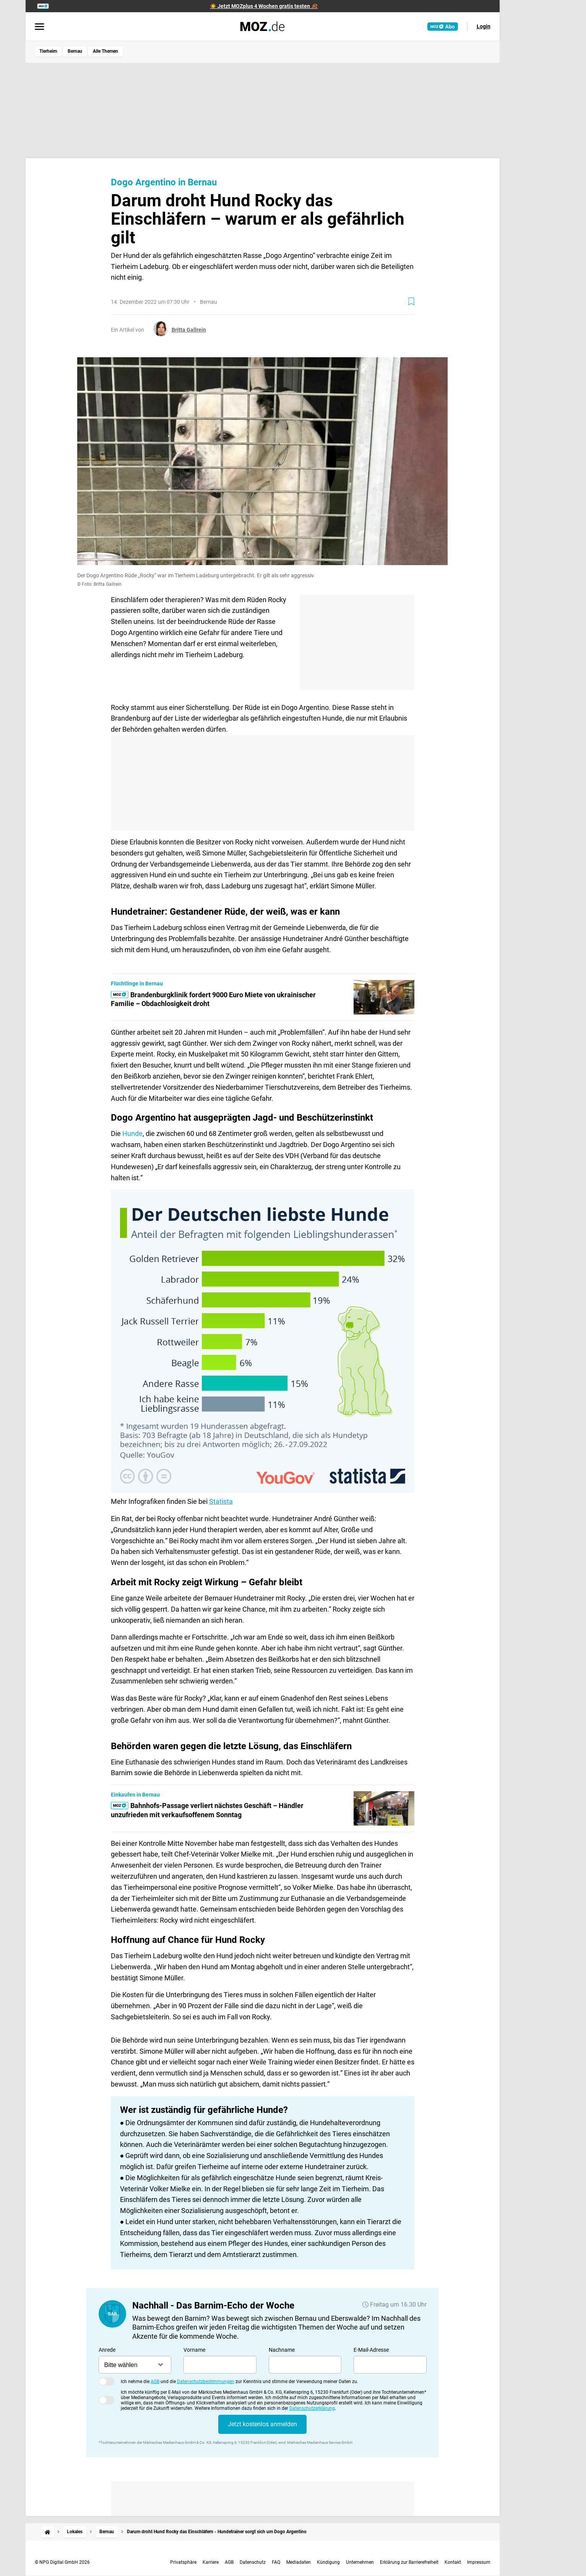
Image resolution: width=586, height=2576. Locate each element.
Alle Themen (105, 51)
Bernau (75, 51)
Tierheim (48, 51)
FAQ (276, 2562)
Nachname (282, 2350)
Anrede (107, 2350)
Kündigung (328, 2562)
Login (483, 26)
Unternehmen (360, 2562)
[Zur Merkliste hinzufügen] (411, 301)
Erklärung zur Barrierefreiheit (409, 2562)
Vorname (194, 2350)
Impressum (478, 2562)
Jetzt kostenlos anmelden (262, 2424)
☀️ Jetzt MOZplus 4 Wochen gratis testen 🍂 (264, 6)
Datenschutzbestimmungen (205, 2381)
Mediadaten (298, 2562)
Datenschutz (253, 2562)
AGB (155, 2381)
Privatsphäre (183, 2562)
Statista (221, 1501)
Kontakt (453, 2562)
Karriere (211, 2562)
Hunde (132, 1133)
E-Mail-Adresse (371, 2350)
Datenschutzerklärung (312, 2408)
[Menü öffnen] (39, 27)
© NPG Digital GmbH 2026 (62, 2562)
